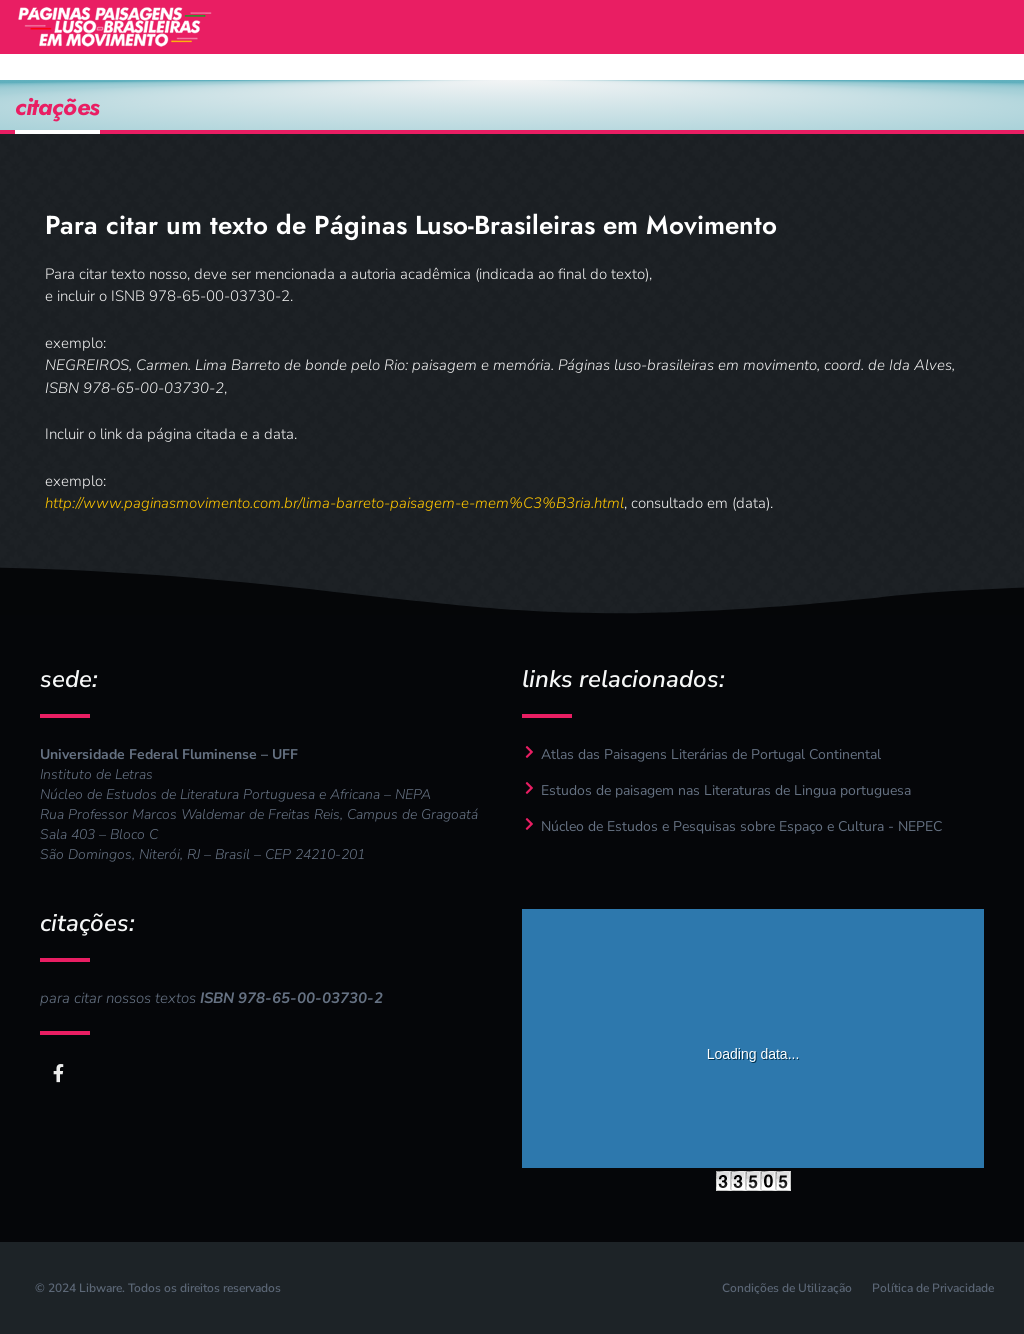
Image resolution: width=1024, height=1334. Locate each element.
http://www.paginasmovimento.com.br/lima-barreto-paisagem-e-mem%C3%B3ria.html (334, 503)
